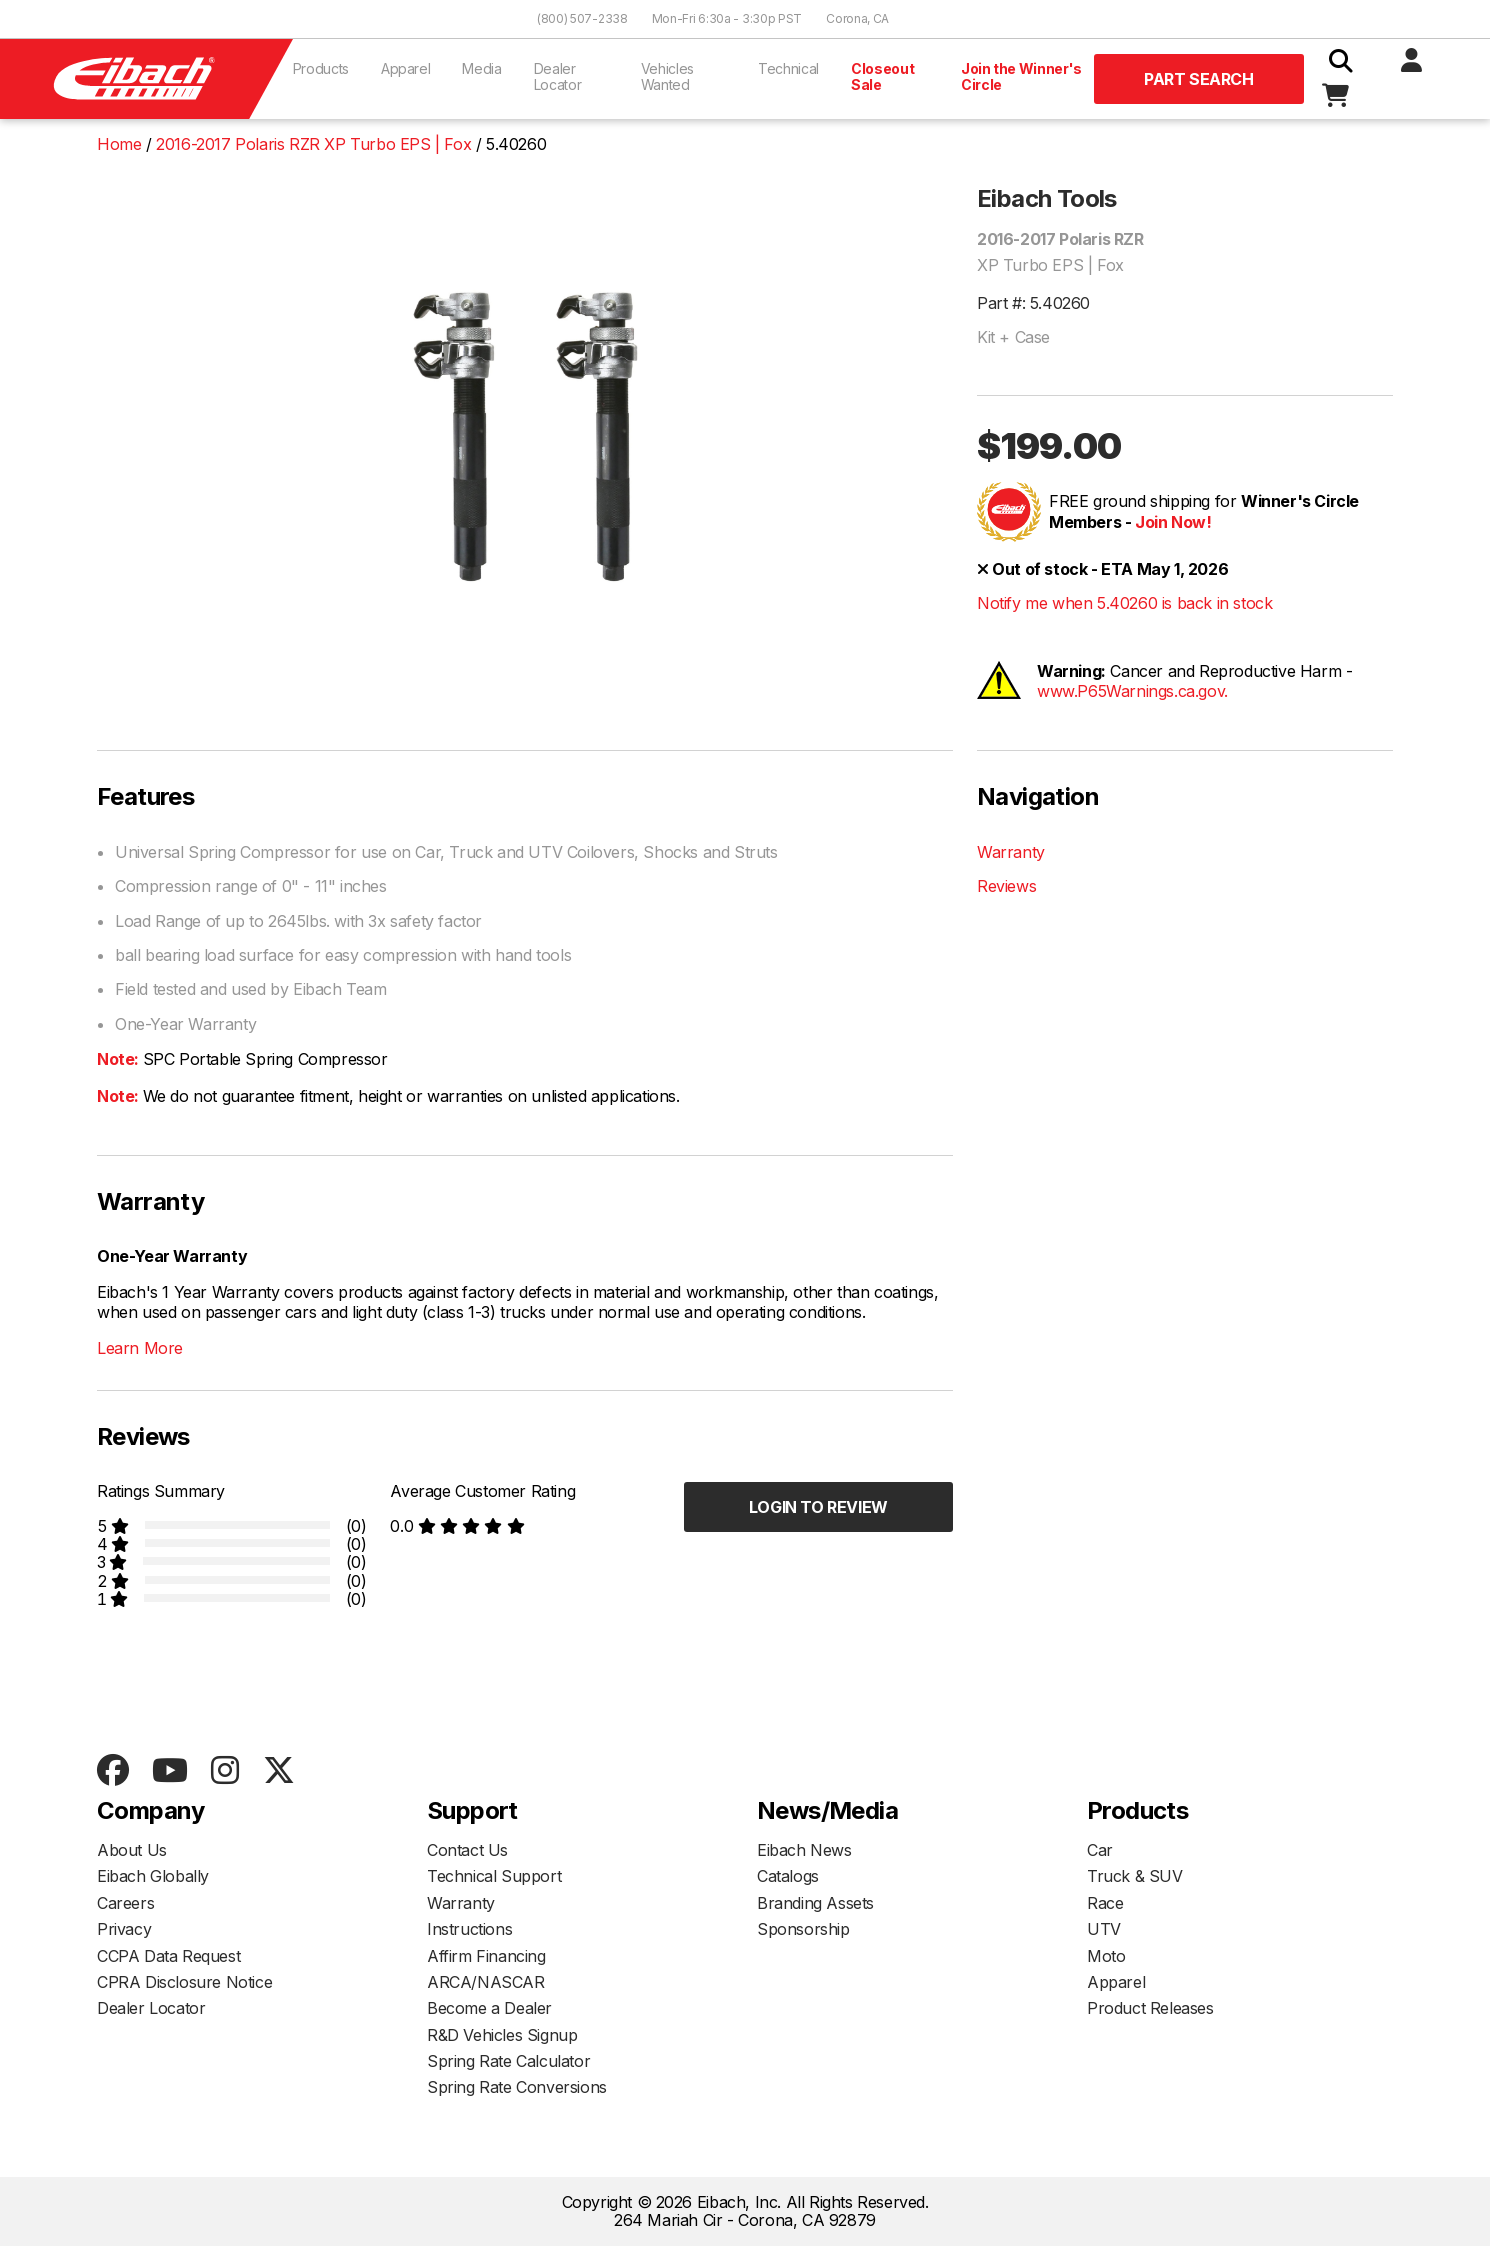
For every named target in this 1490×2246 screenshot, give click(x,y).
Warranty (1011, 852)
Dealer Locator (558, 76)
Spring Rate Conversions (517, 2087)
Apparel (406, 68)
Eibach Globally (153, 1876)
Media (481, 68)
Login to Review (818, 1507)
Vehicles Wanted (667, 76)
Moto (1106, 1956)
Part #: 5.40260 (1033, 303)
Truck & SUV (1135, 1876)
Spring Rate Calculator (508, 2061)
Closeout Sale (882, 76)
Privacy (124, 1929)
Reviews (1006, 886)
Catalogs (788, 1876)
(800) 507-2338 (582, 18)
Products (321, 68)
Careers (125, 1903)
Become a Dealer (489, 2008)
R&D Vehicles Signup (502, 2035)
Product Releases (1150, 2008)
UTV (1104, 1929)
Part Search (1199, 79)
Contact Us (467, 1850)
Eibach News (804, 1850)
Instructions (469, 1929)
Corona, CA (857, 18)
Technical (788, 68)
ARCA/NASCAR (486, 1982)
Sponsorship (803, 1929)
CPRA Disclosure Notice (184, 1982)
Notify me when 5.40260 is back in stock (1124, 603)
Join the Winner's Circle (1021, 76)
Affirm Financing (486, 1956)
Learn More (140, 1348)
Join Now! (1173, 522)
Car (1100, 1850)
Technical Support (494, 1876)
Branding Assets (815, 1903)
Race (1105, 1903)
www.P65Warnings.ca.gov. (1132, 691)
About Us (132, 1850)
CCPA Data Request (168, 1956)
